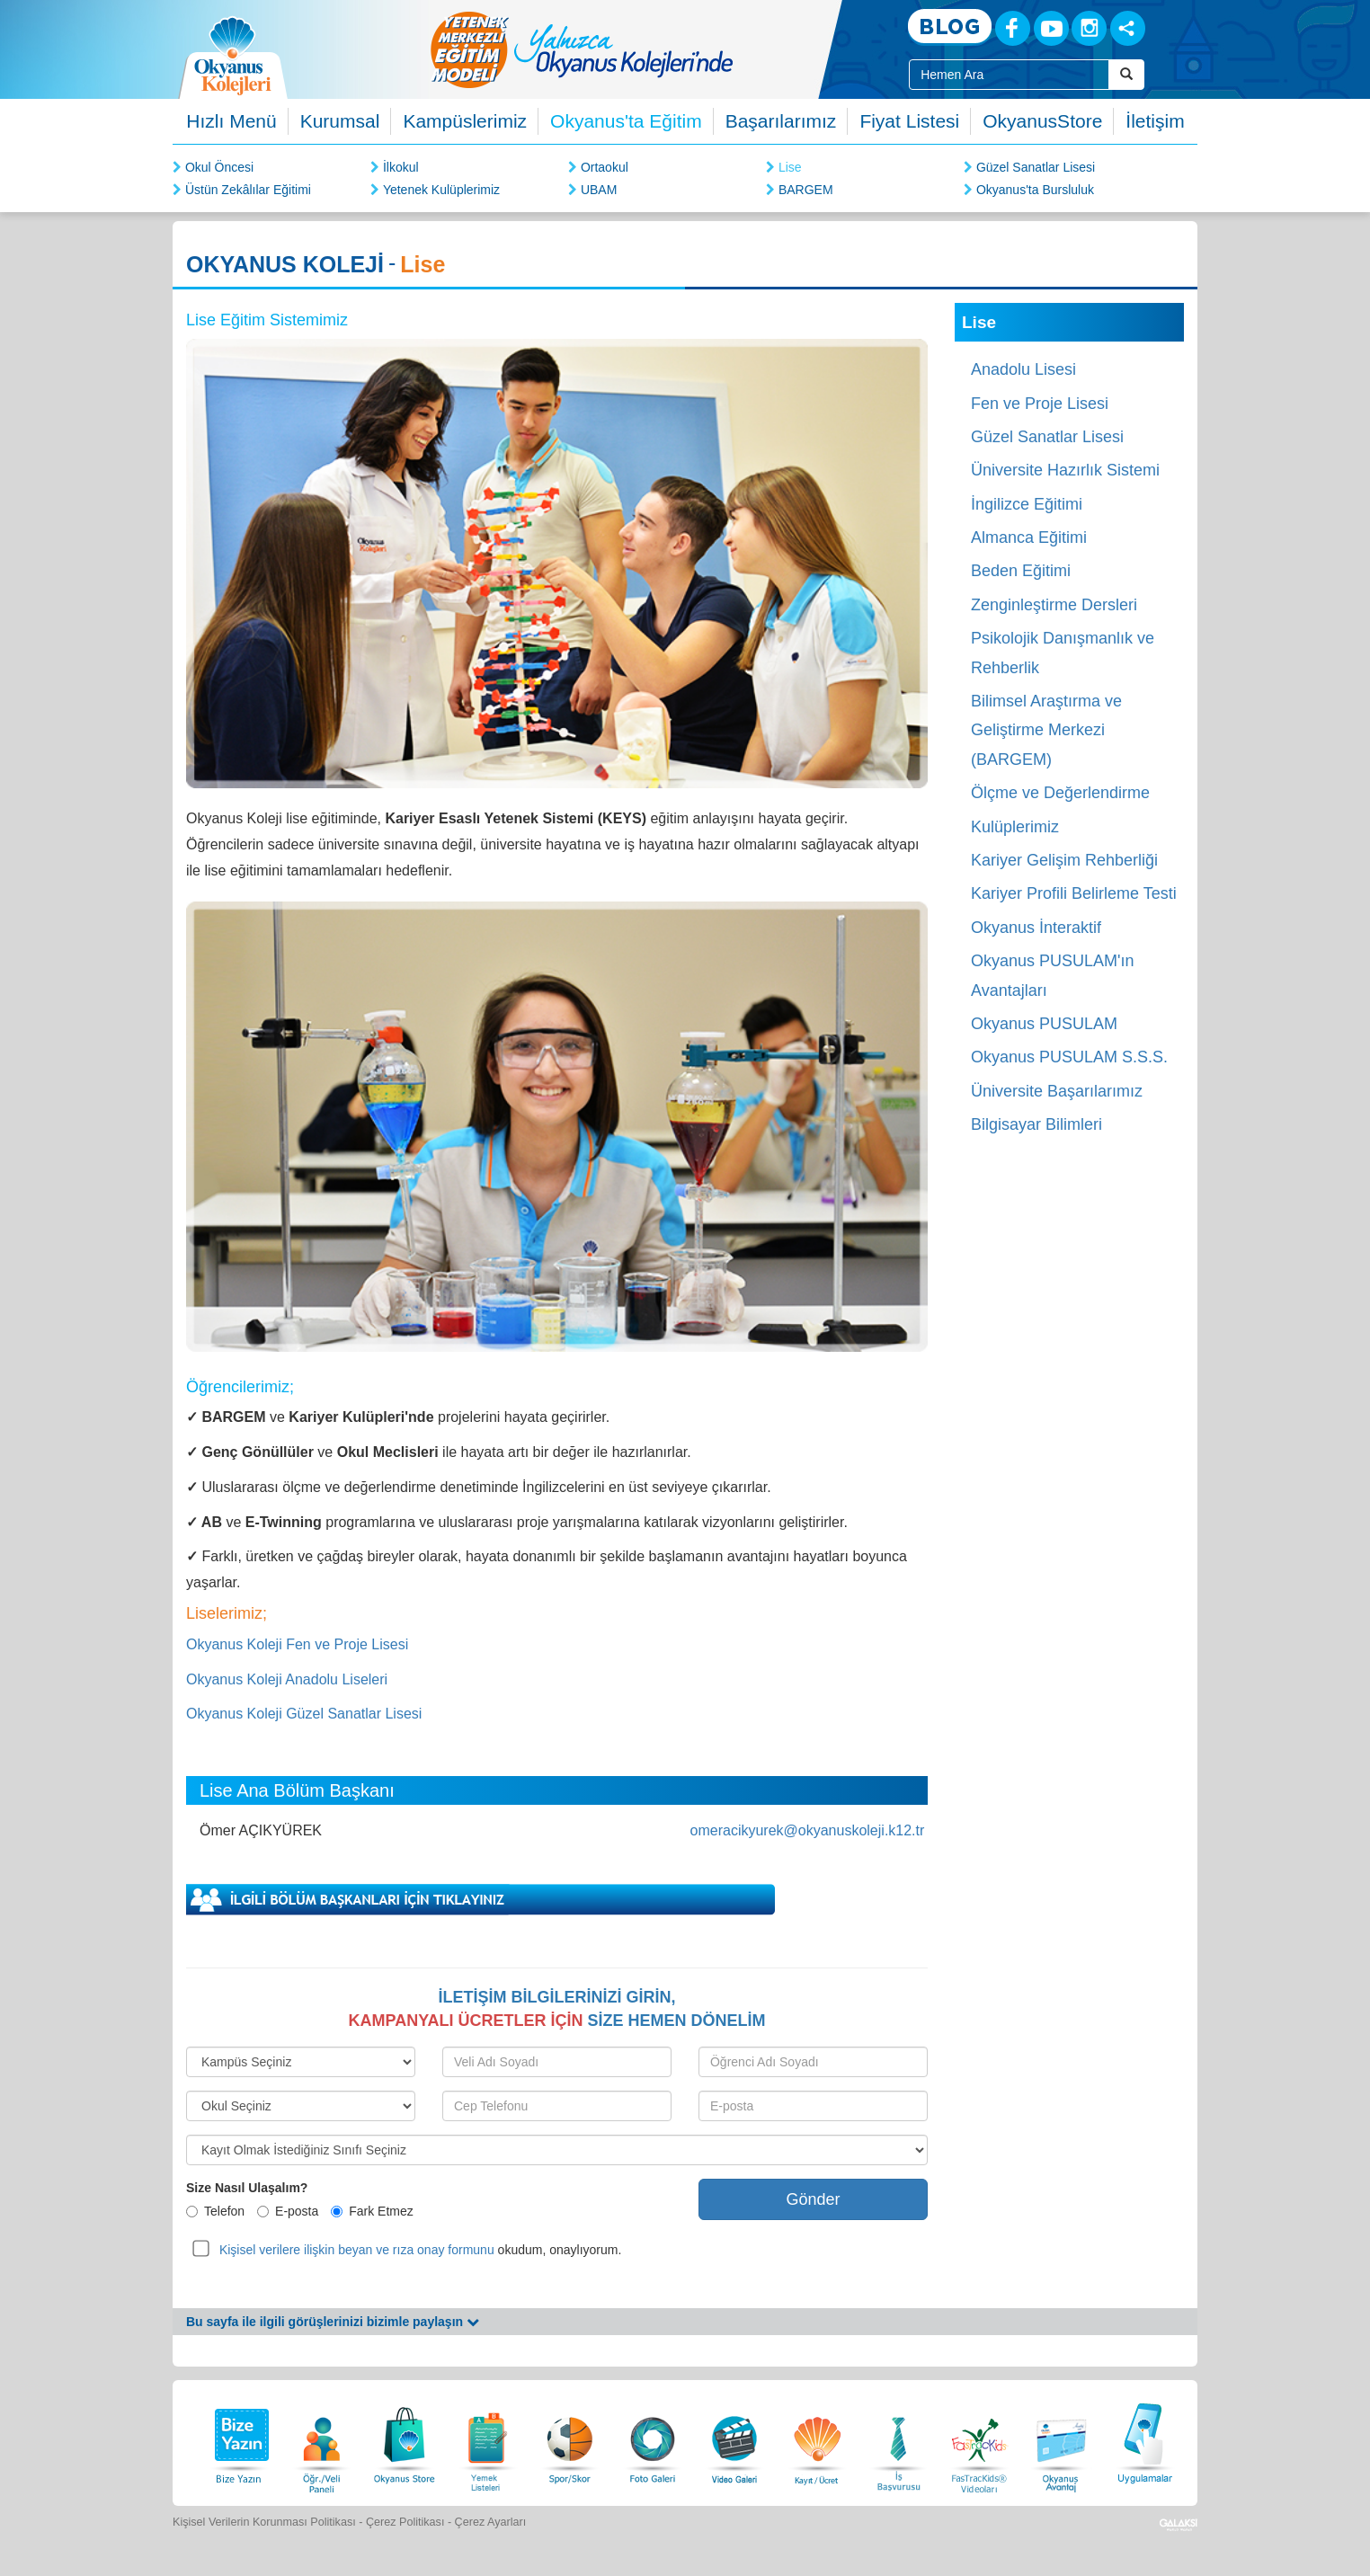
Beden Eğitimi (1021, 571)
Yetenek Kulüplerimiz (441, 189)
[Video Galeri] (734, 2440)
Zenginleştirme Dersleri (1054, 605)
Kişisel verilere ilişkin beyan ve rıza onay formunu (356, 2250)
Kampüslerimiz (465, 121)
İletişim (1154, 121)
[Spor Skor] (569, 2440)
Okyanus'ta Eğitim (626, 121)
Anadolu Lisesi (1023, 369)
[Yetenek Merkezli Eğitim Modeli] (653, 49)
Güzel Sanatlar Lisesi (1035, 167)
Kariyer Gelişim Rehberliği (1064, 860)
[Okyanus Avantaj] (1061, 2440)
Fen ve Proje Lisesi (1039, 404)
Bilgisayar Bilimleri (1036, 1124)
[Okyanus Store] (404, 2440)
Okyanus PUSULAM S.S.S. (1069, 1057)
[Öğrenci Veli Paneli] (321, 2440)
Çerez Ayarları (491, 2522)
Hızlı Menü (231, 121)
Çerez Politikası (405, 2522)
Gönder (813, 2199)
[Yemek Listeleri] (487, 2440)
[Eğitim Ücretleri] (817, 2440)
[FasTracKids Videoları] (979, 2440)
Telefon (215, 2211)
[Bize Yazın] (239, 2440)
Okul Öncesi (219, 167)
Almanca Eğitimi (1029, 537)
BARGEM (805, 189)
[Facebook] (1012, 28)
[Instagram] (1089, 28)
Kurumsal (340, 121)
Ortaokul (604, 167)
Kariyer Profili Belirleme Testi (1074, 893)
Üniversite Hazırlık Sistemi (1065, 470)
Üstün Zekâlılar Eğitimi (248, 189)
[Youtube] (1051, 28)
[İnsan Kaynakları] (898, 2440)
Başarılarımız (781, 121)
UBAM (599, 189)
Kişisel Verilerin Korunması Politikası (264, 2522)
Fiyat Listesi (909, 121)
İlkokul (401, 167)
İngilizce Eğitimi (1026, 504)
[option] (653, 49)
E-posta (287, 2211)
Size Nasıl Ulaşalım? (246, 2188)
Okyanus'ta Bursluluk (1035, 189)
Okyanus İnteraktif (1036, 928)
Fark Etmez (372, 2211)
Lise (790, 167)
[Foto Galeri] (652, 2440)
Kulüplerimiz (1015, 827)
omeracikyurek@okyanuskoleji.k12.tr (807, 1830)
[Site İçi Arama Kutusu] (1009, 74)
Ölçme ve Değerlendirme (1060, 793)
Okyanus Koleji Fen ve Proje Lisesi (297, 1644)
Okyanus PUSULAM (1044, 1024)
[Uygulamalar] (1144, 2440)
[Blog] (950, 27)
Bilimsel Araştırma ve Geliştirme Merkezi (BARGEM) (1046, 730)
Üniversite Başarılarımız (1057, 1091)
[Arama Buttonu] (1126, 74)
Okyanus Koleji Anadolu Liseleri (286, 1679)
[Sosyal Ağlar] (1127, 28)
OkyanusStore (1042, 121)
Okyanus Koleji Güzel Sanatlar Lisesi (304, 1713)
